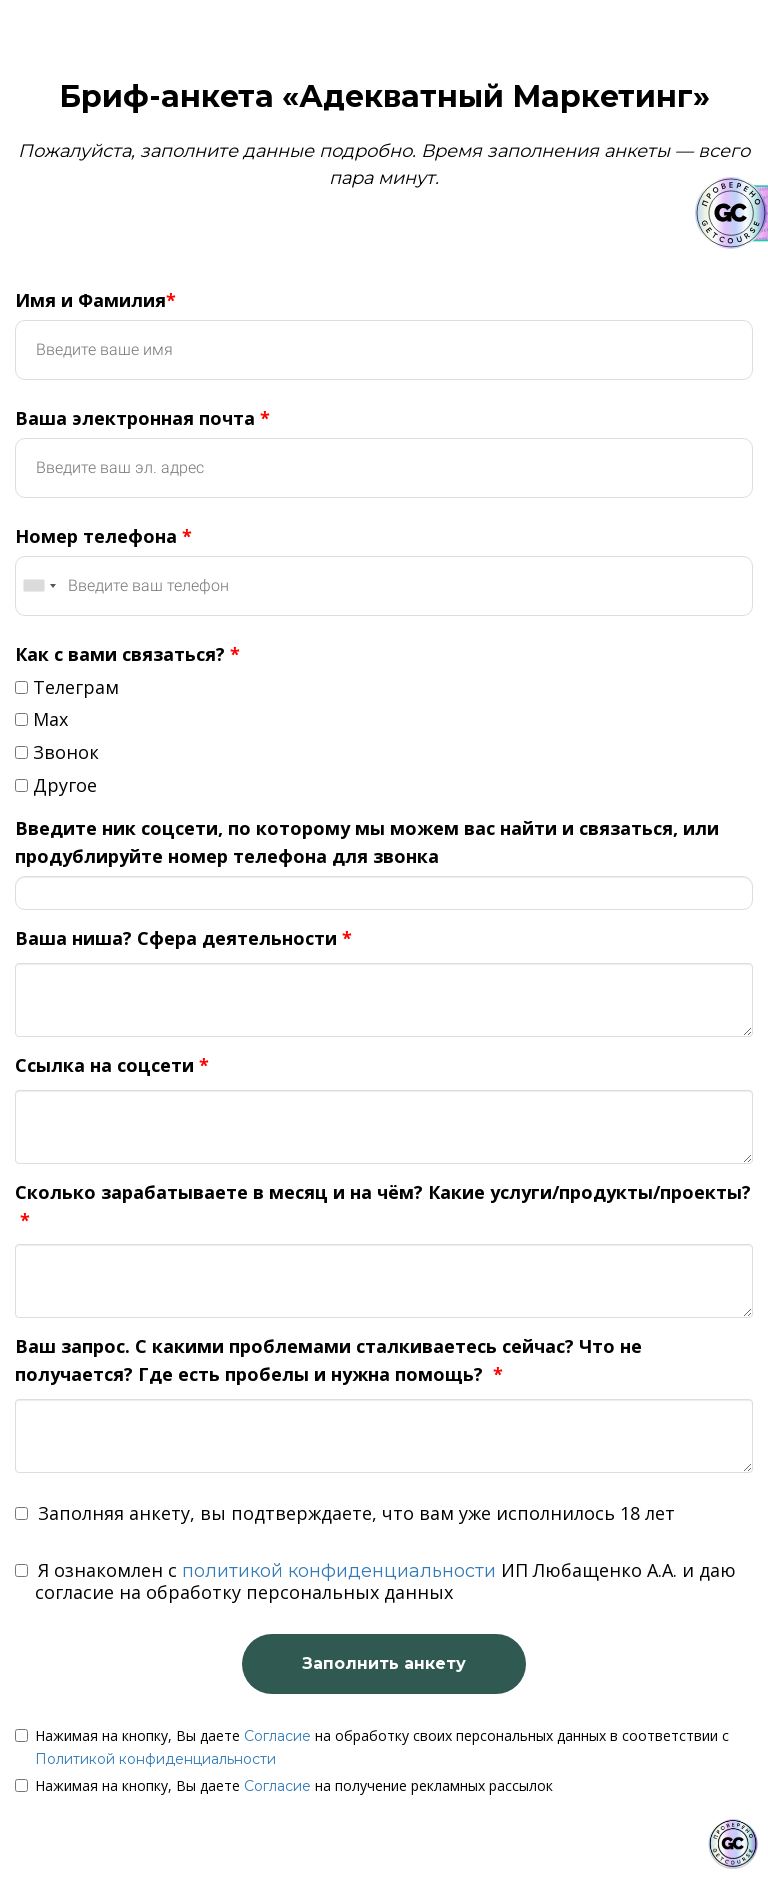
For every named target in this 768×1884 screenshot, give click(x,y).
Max (41, 719)
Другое (56, 785)
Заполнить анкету (384, 1663)
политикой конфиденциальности (339, 1571)
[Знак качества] (733, 1844)
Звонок (57, 752)
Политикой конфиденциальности (155, 1759)
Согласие (277, 1736)
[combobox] (39, 586)
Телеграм (67, 687)
